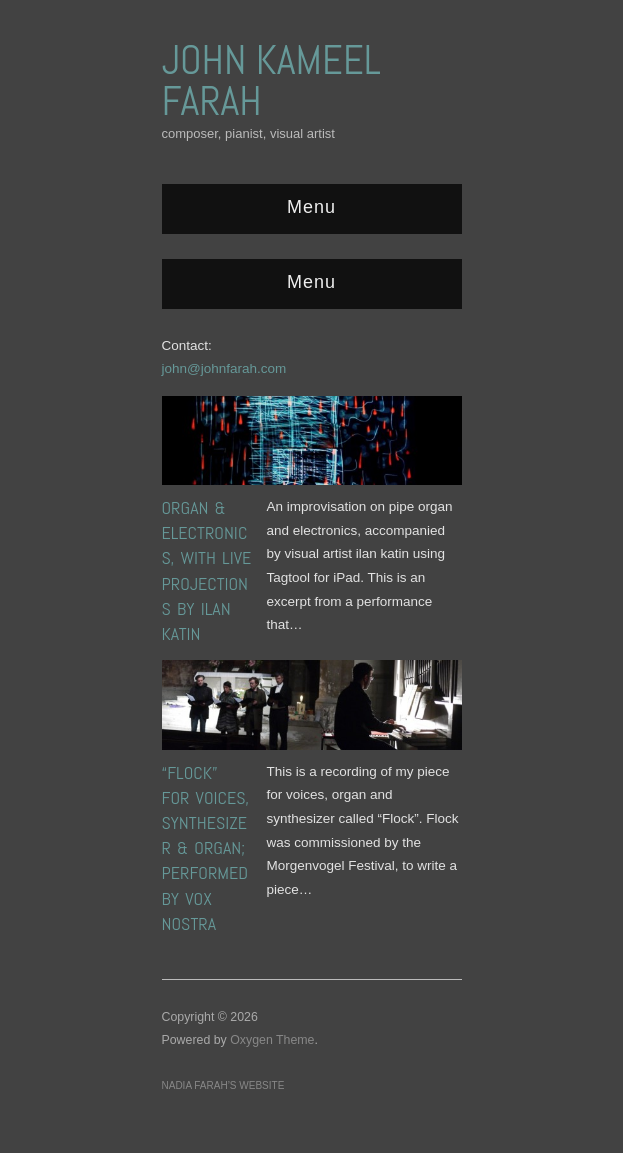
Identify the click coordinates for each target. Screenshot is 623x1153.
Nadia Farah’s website (223, 1085)
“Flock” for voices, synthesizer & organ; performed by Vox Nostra (206, 848)
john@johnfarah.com (224, 368)
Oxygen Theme (272, 1040)
